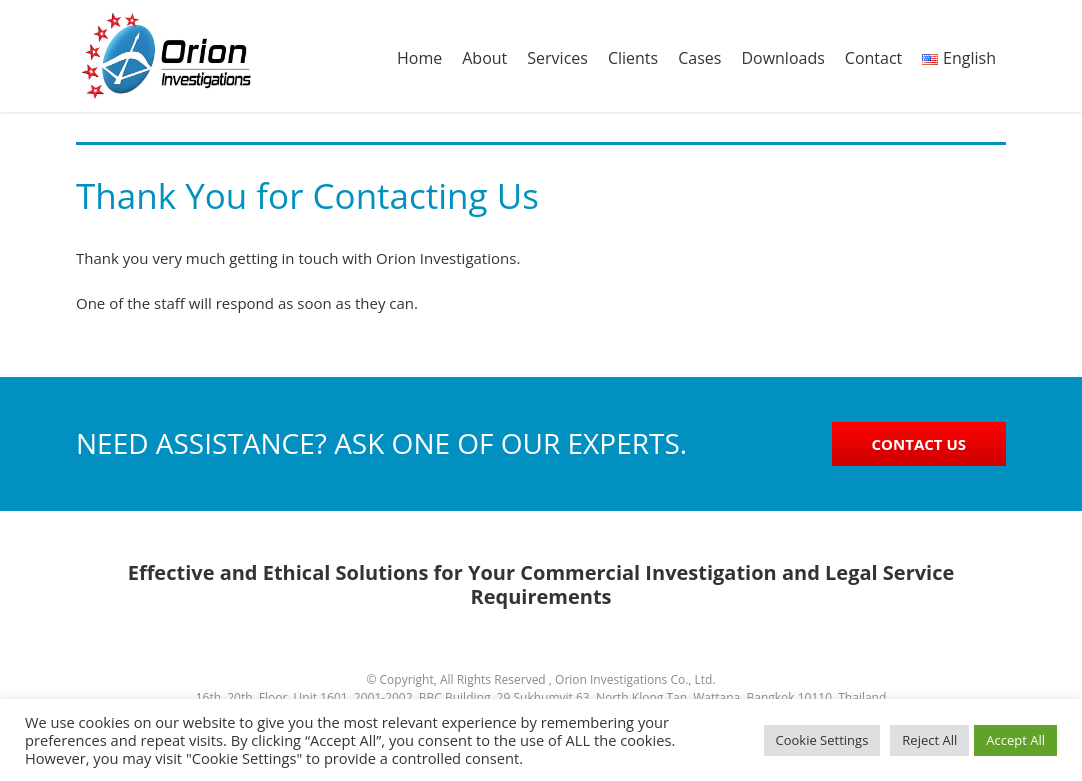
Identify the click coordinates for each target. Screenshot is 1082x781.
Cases (699, 58)
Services (557, 58)
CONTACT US (919, 444)
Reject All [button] (929, 740)
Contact (873, 58)
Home (419, 58)
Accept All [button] (1015, 740)
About (484, 58)
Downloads (782, 58)
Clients (633, 58)
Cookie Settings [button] (822, 740)
